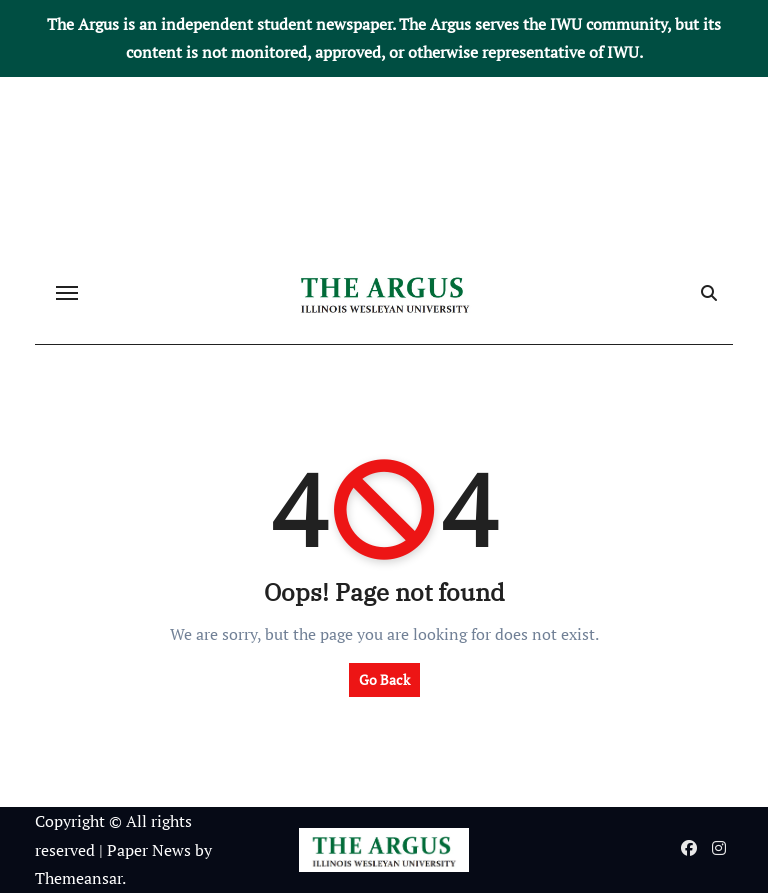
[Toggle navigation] (67, 293)
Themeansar (78, 878)
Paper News (149, 850)
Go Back (384, 679)
